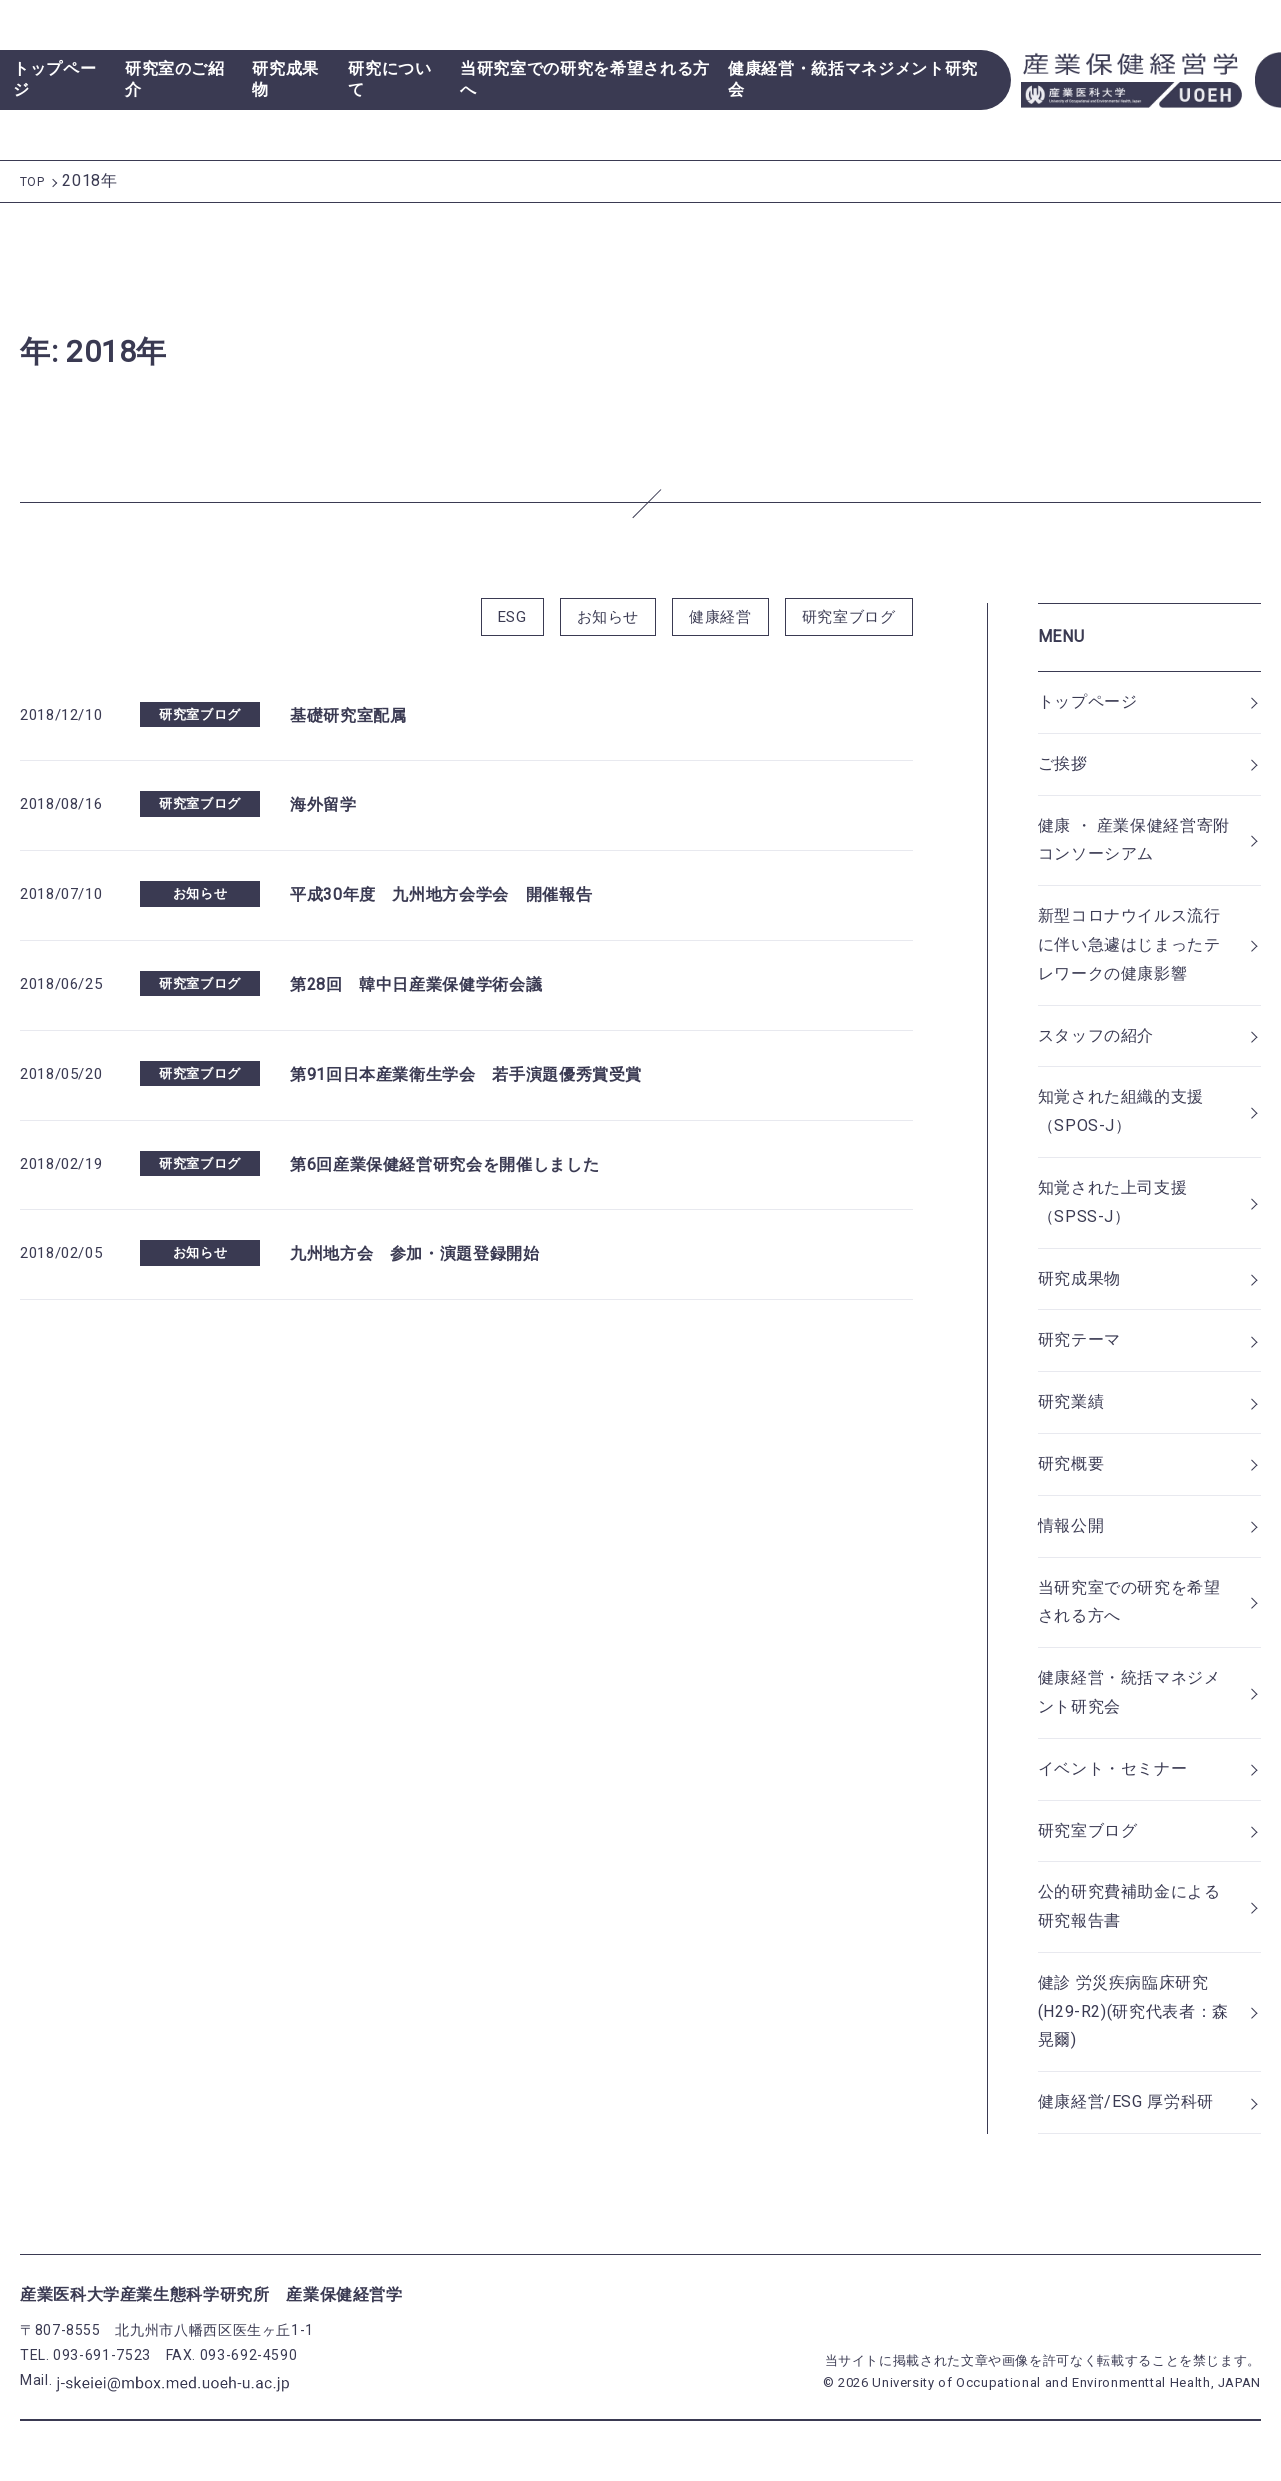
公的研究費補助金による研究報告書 (1129, 1906)
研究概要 (1071, 1463)
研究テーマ (1079, 1339)
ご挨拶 (1063, 763)
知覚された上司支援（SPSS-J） (1113, 1202)
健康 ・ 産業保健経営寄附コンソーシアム (1134, 840)
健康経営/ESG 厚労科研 (1126, 2101)
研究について (389, 79)
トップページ (54, 79)
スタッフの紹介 (1096, 1035)
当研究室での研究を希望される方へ (585, 79)
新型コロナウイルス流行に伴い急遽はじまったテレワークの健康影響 (1129, 944)
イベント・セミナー (1113, 1768)
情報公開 (1071, 1525)
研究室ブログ (849, 617)
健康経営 (720, 617)
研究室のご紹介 (175, 79)
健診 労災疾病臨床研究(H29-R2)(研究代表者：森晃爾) (1133, 2011)
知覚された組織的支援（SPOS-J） (1121, 1111)
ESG (512, 617)
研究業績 (1071, 1401)
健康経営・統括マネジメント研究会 (853, 79)
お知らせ (608, 617)
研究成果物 (285, 79)
